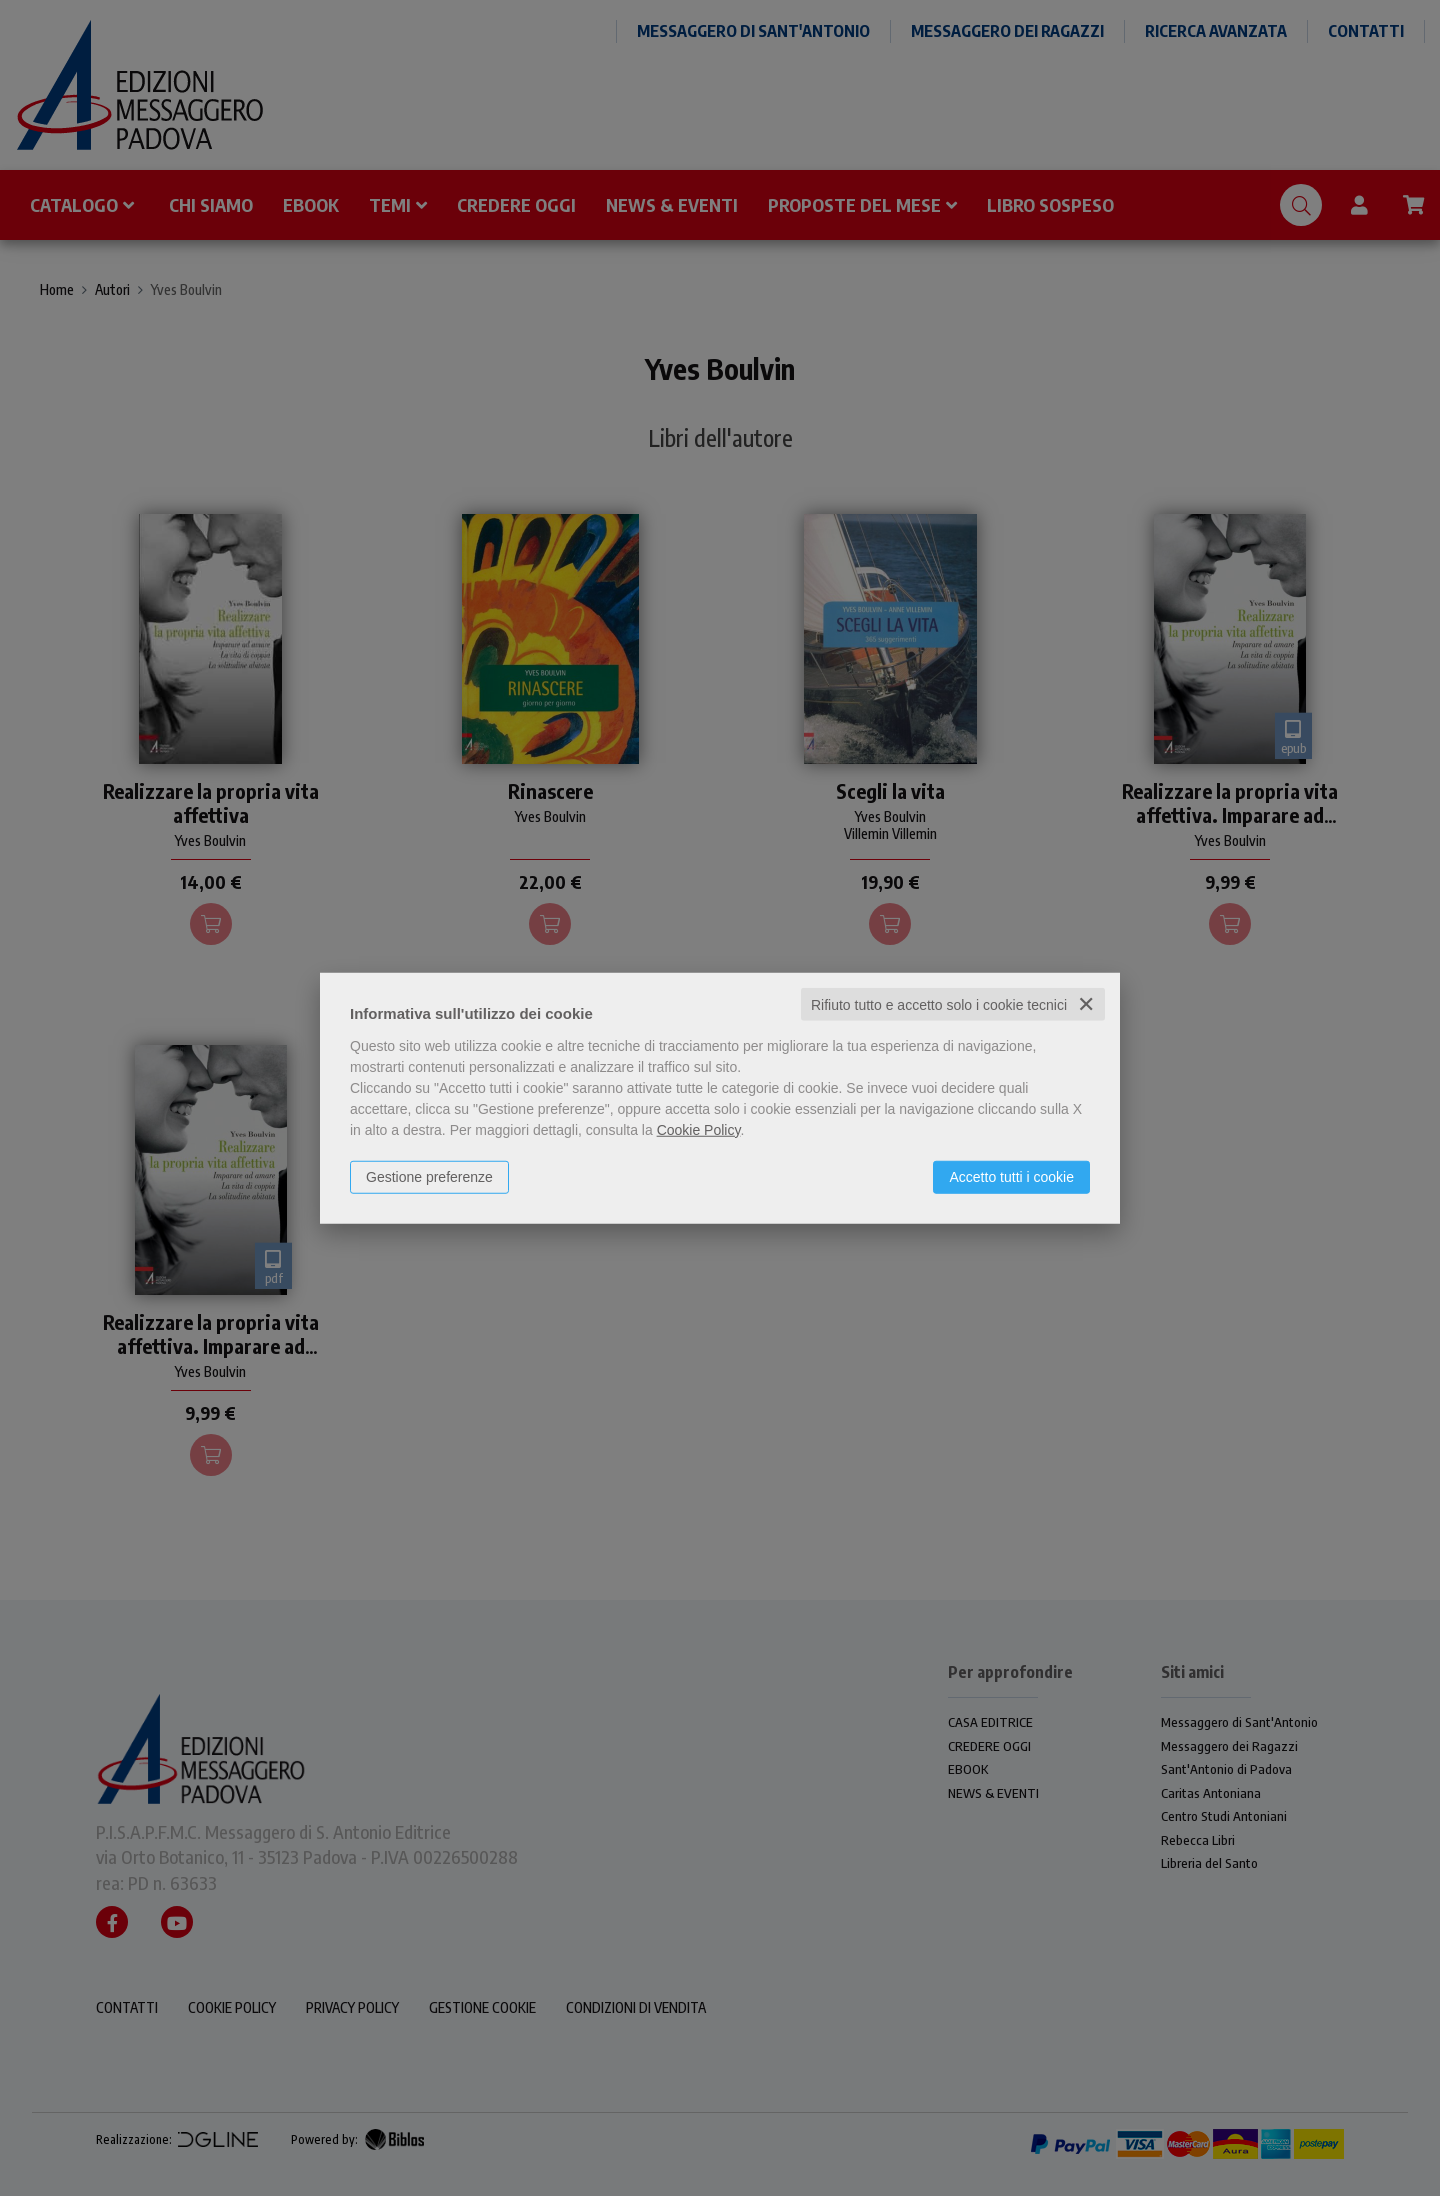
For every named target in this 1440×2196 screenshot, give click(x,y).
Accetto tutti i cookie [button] (1011, 1176)
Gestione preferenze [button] (429, 1176)
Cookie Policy (699, 1129)
